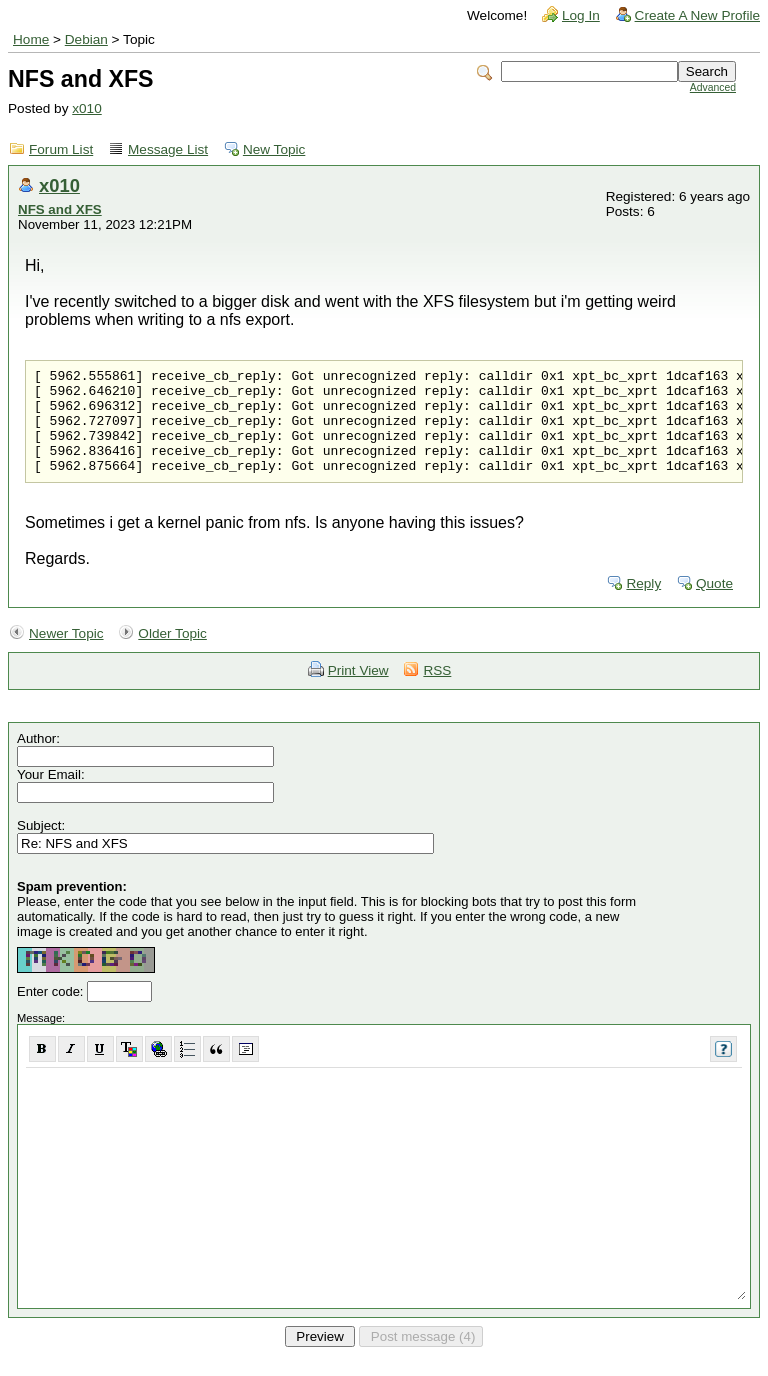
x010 (86, 108)
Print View (358, 691)
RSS (437, 691)
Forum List (61, 149)
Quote (714, 604)
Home (31, 39)
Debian (86, 39)
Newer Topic (66, 654)
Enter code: (52, 1012)
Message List (168, 149)
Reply (643, 604)
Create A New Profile (697, 15)
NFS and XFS (60, 209)
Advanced (713, 87)
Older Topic (172, 654)
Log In (581, 15)
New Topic (274, 149)
